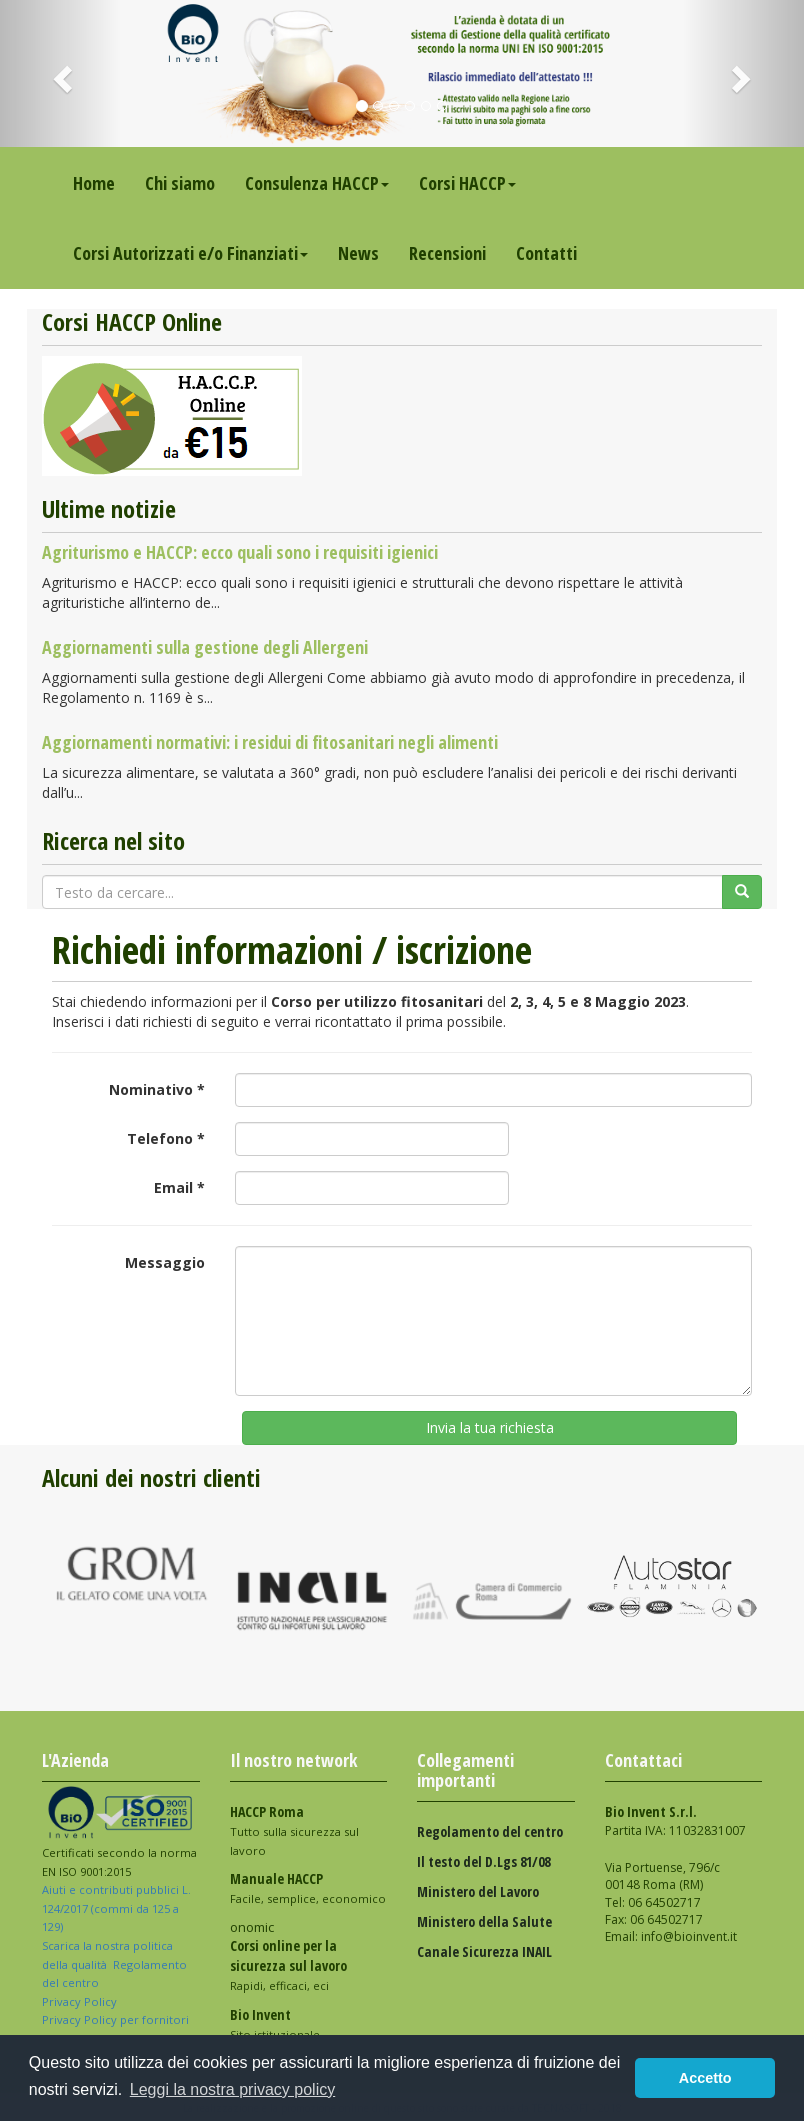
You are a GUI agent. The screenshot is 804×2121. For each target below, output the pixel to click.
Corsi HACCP (467, 183)
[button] (60, 73)
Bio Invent (260, 2014)
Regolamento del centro (490, 1831)
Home (94, 183)
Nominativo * (157, 1089)
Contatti (546, 253)
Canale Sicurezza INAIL (484, 1951)
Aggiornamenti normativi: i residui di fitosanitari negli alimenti (270, 742)
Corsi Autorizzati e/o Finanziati (190, 253)
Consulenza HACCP (317, 183)
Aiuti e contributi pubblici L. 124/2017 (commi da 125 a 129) (116, 1908)
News (358, 253)
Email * (179, 1187)
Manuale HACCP (276, 1878)
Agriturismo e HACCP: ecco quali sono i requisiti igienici (240, 552)
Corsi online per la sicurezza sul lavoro (288, 1955)
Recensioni (447, 253)
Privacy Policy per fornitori (117, 2019)
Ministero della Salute (484, 1921)
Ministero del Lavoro (478, 1891)
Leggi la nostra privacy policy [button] (232, 2089)
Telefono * (166, 1138)
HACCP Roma (267, 1811)
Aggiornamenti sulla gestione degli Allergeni (205, 647)
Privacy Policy (81, 2001)
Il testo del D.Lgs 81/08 (483, 1861)
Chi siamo (180, 183)
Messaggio (165, 1262)
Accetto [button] (705, 2078)
